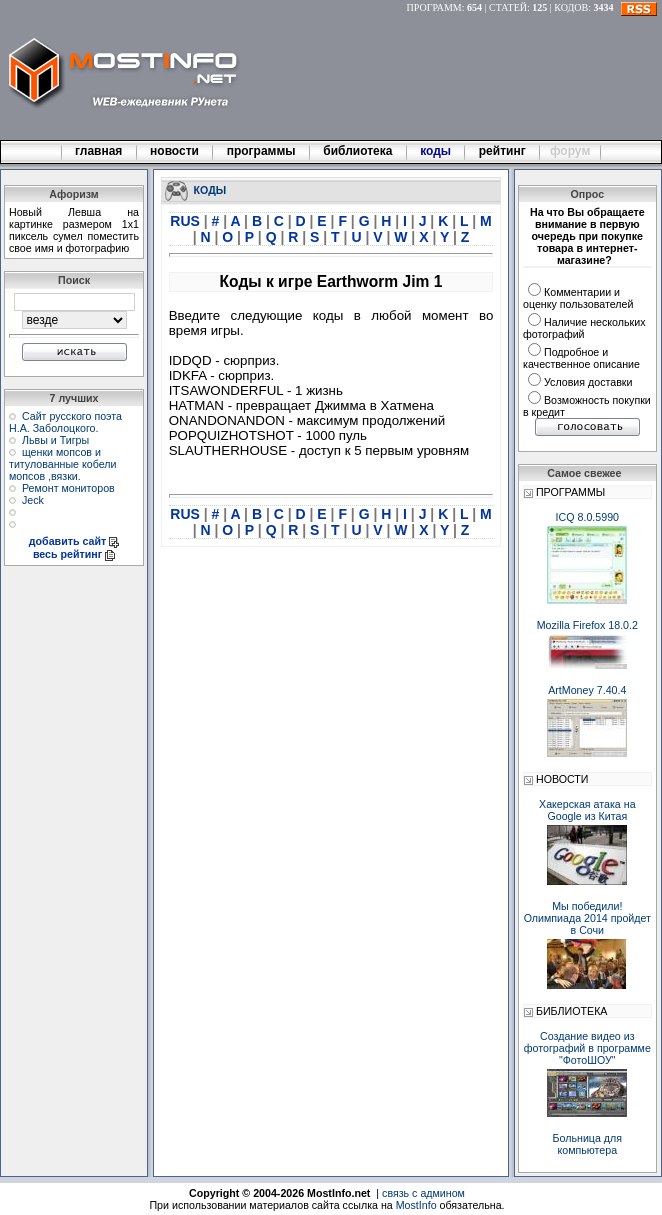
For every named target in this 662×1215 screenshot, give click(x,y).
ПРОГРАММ (434, 7)
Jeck (33, 500)
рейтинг (504, 151)
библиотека (358, 151)
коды (436, 151)
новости (175, 151)
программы (261, 151)
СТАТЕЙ (508, 7)
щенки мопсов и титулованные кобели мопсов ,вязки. (62, 464)
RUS (186, 221)
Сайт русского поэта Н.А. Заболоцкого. (65, 422)
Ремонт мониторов (68, 488)
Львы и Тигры (55, 440)
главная (99, 151)
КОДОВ (571, 7)
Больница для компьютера (588, 1144)
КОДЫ (210, 189)
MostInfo (416, 1205)
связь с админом (423, 1193)
